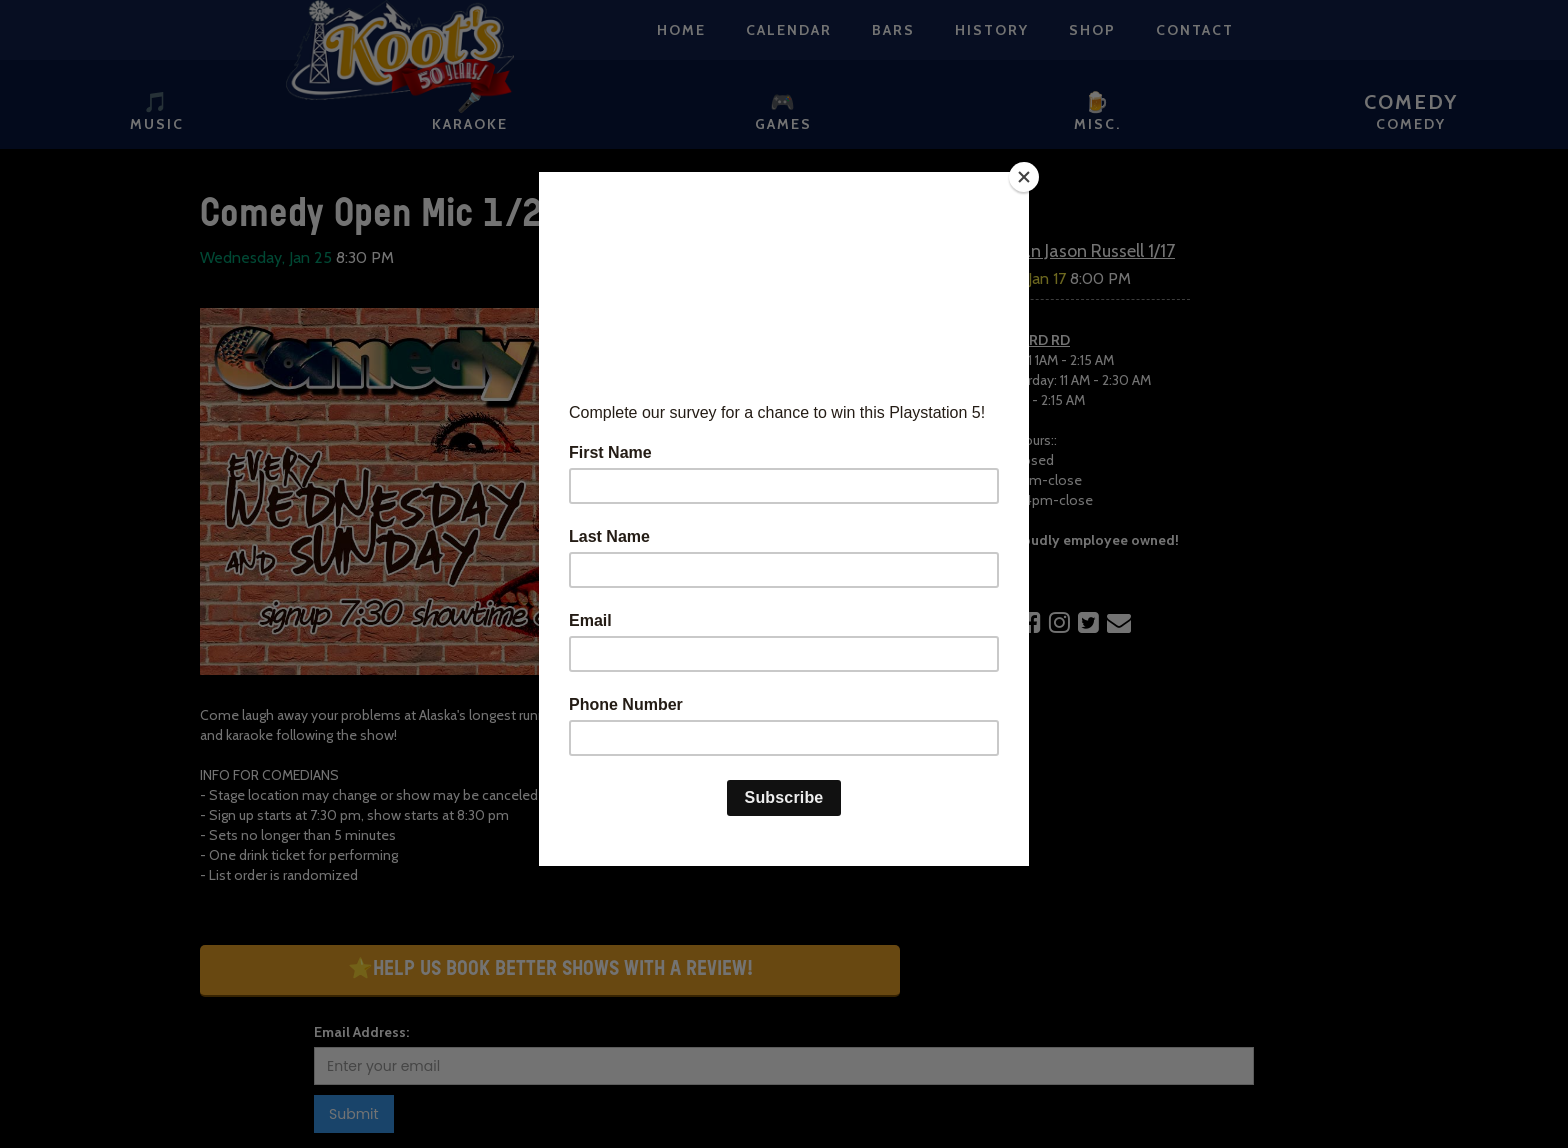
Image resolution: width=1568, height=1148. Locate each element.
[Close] (1024, 177)
